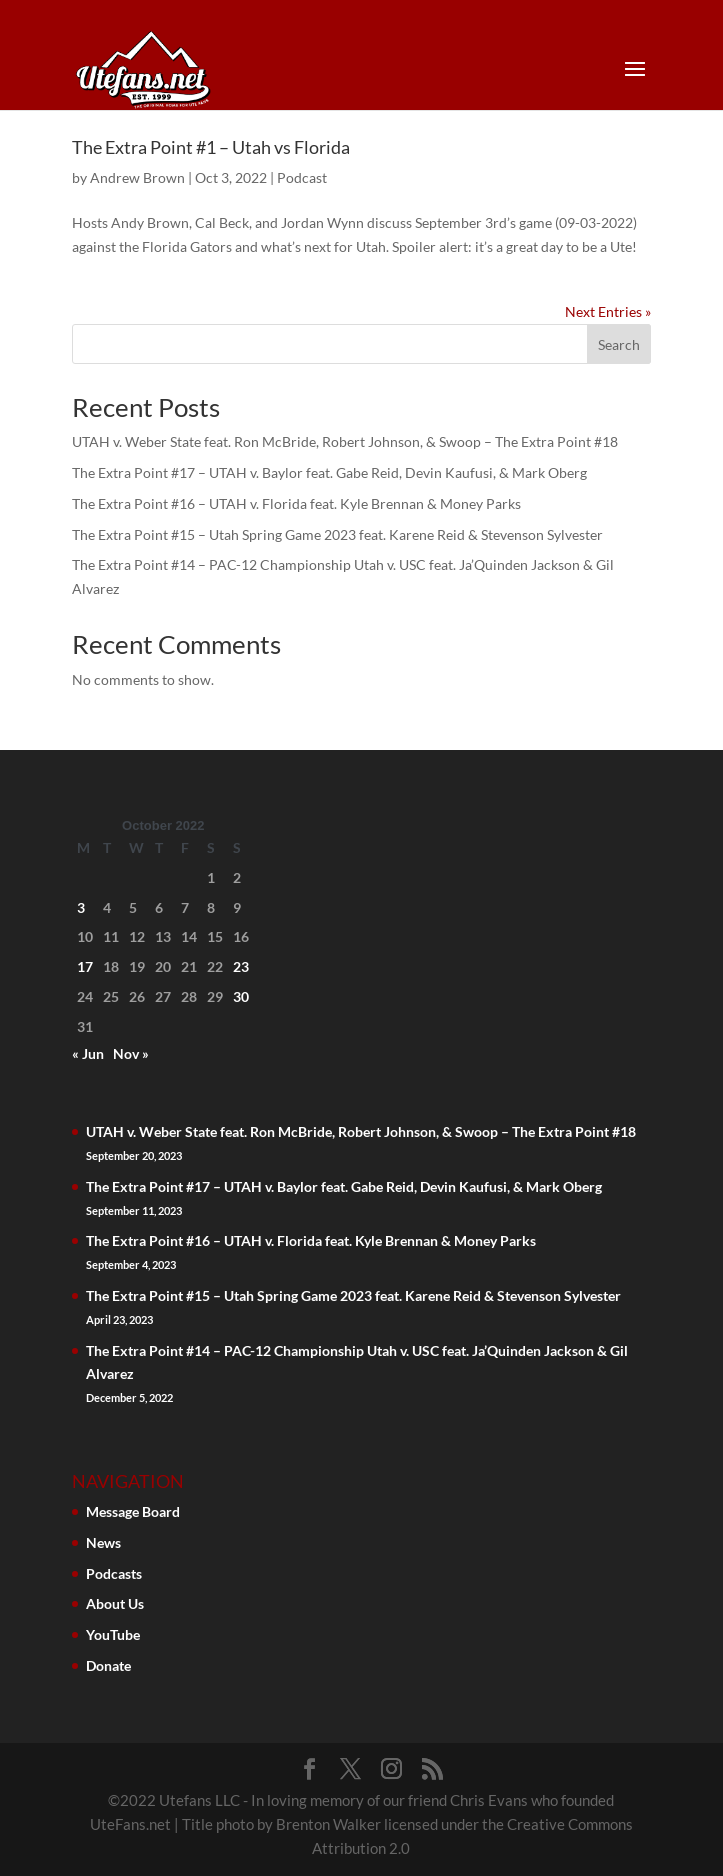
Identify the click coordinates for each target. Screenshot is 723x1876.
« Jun (88, 1053)
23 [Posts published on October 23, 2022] (241, 966)
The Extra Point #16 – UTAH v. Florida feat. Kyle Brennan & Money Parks (296, 503)
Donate (108, 1665)
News (103, 1542)
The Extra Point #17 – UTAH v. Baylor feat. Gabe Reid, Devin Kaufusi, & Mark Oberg (329, 472)
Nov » (131, 1053)
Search (619, 344)
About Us (115, 1603)
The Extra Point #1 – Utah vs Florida (211, 147)
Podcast (302, 177)
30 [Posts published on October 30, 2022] (241, 996)
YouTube (113, 1634)
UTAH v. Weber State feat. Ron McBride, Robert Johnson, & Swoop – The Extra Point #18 (345, 441)
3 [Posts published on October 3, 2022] (81, 907)
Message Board (133, 1511)
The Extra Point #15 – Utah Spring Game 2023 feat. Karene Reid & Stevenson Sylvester (337, 534)
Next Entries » (608, 311)
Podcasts (114, 1573)
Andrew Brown (137, 177)
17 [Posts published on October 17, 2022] (85, 966)
